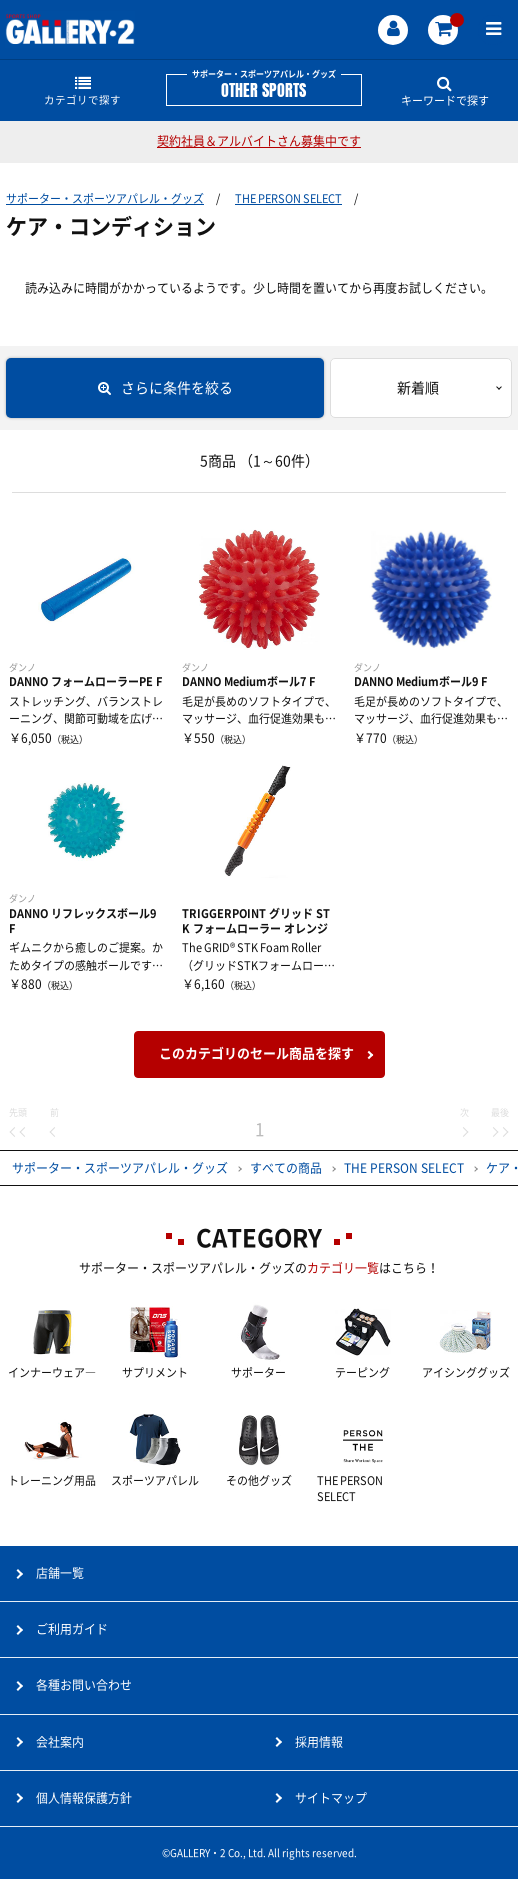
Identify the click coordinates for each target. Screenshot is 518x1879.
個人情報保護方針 (84, 1798)
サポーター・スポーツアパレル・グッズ (105, 198)
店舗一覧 (60, 1573)
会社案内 (60, 1742)
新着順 (418, 388)
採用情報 (319, 1742)
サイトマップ (331, 1798)
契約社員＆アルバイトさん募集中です (259, 141)
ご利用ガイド (72, 1629)
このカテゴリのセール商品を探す (256, 1053)
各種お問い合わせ (84, 1685)
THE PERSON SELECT (288, 198)
